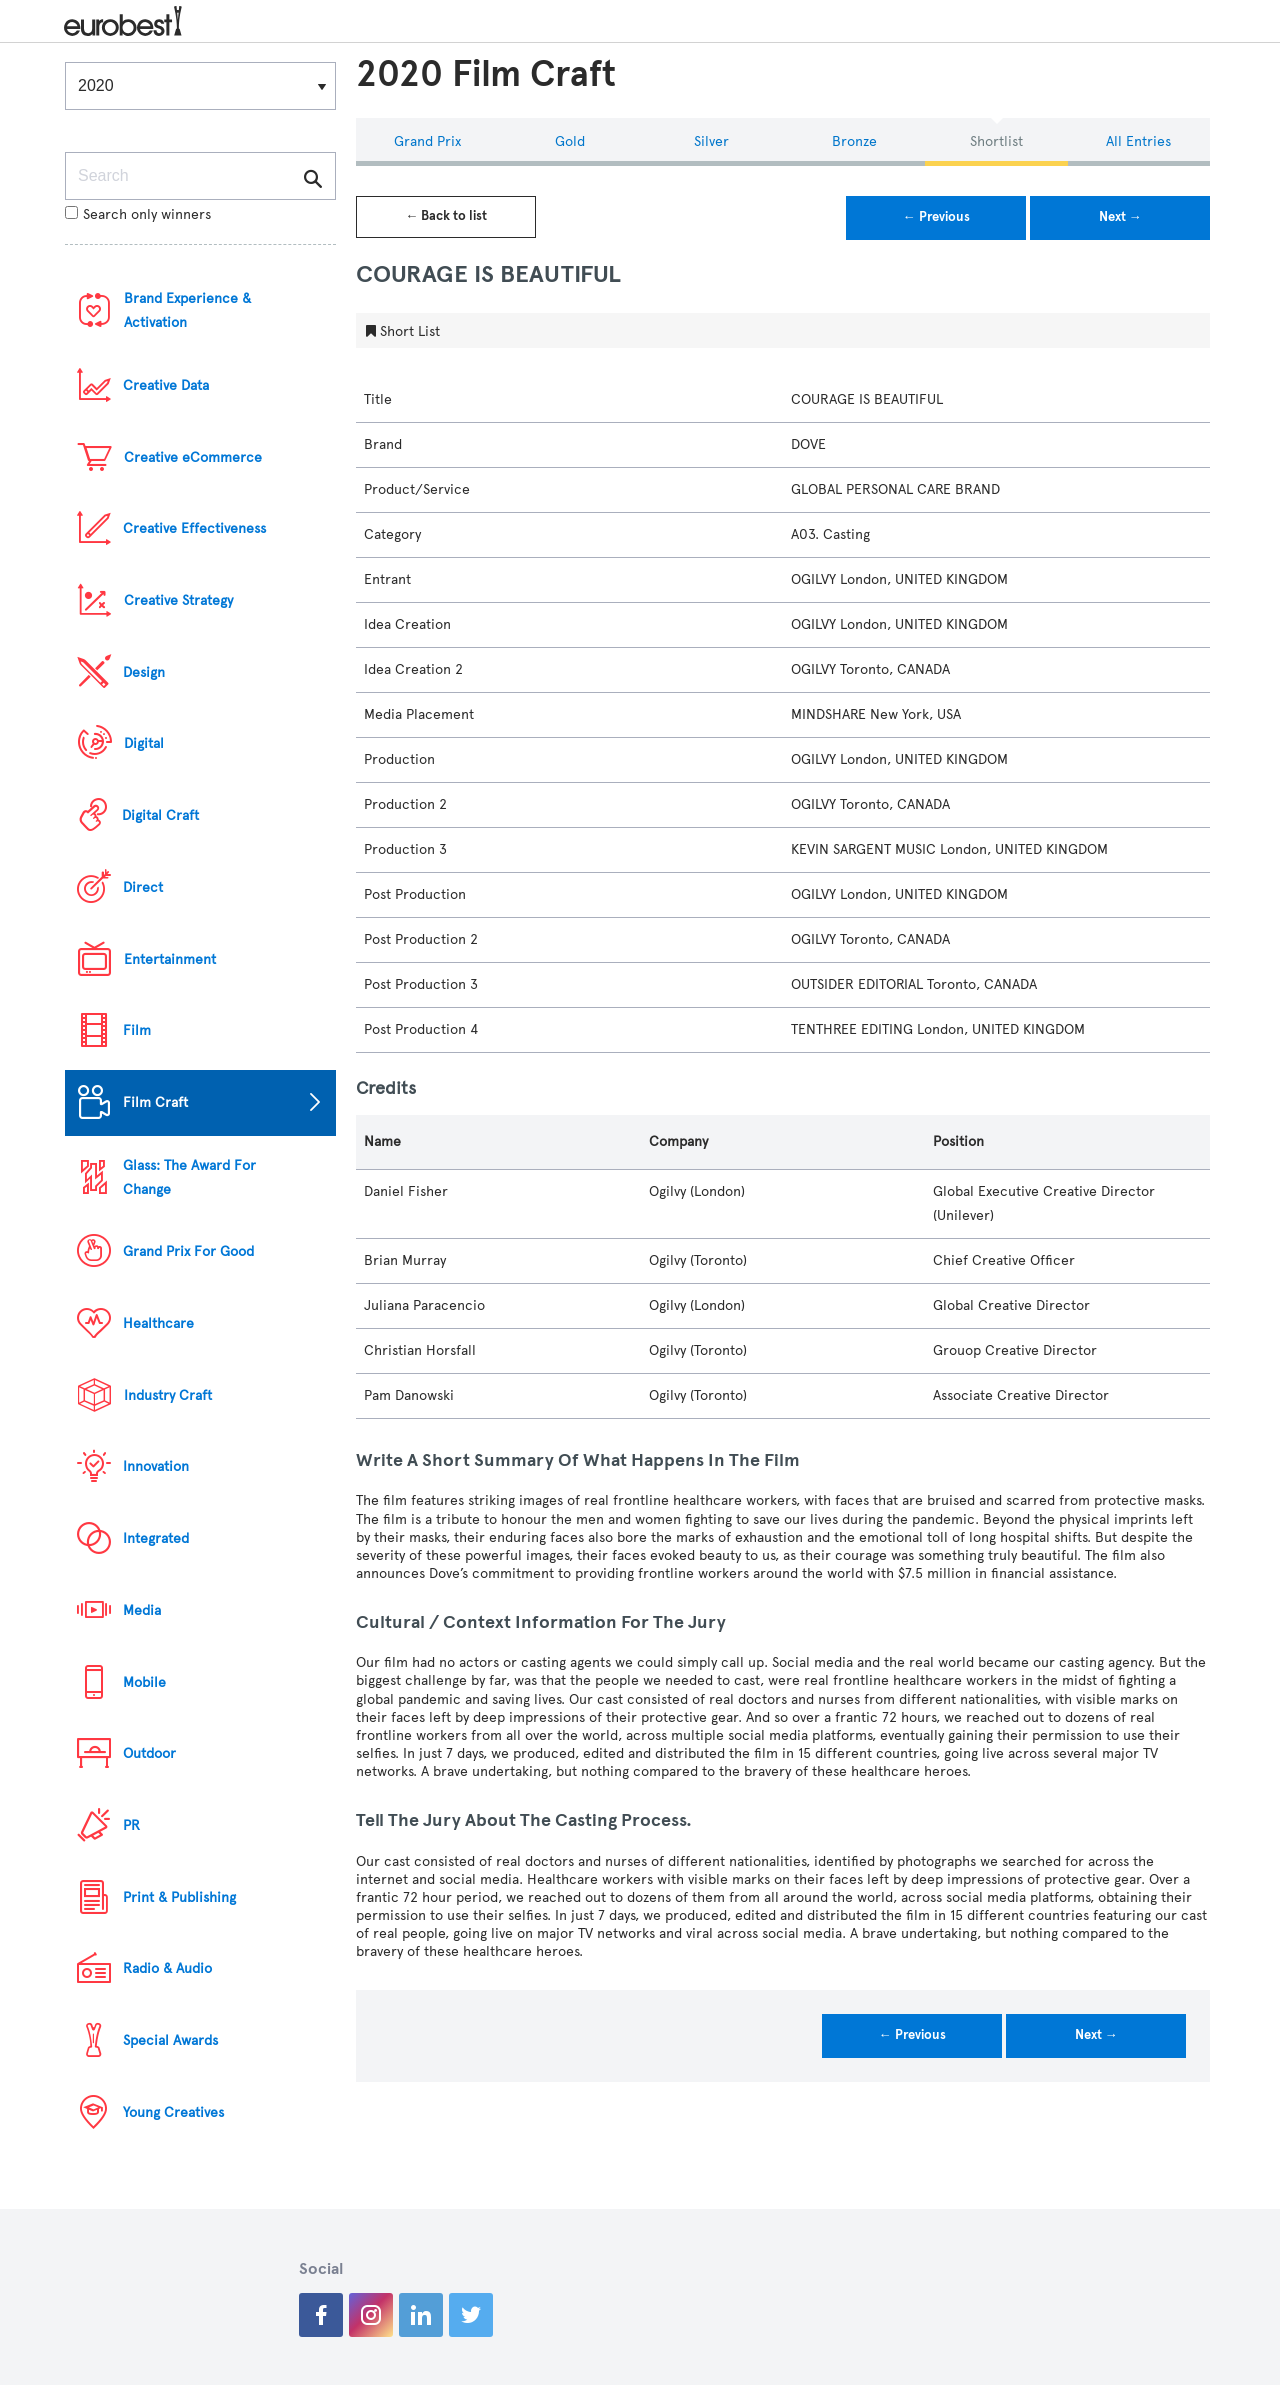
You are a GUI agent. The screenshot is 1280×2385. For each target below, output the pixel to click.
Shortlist (996, 141)
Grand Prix (427, 141)
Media (142, 1610)
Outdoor (149, 1753)
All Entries (1138, 141)
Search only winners (138, 214)
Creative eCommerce (193, 457)
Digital (144, 743)
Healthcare (158, 1323)
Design (144, 672)
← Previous (936, 217)
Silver (711, 141)
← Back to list (446, 216)
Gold (570, 141)
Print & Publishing (179, 1897)
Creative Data (166, 385)
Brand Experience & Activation (187, 310)
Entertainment (170, 959)
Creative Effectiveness (194, 528)
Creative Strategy (178, 600)
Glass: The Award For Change (189, 1177)
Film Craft (155, 1102)
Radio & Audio (167, 1968)
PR (131, 1825)
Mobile (144, 1682)
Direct (143, 887)
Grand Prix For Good (188, 1251)
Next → (1120, 217)
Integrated (156, 1538)
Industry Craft (168, 1395)
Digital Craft (160, 815)
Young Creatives (173, 2112)
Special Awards (170, 2040)
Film (137, 1030)
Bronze (854, 141)
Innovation (156, 1466)
